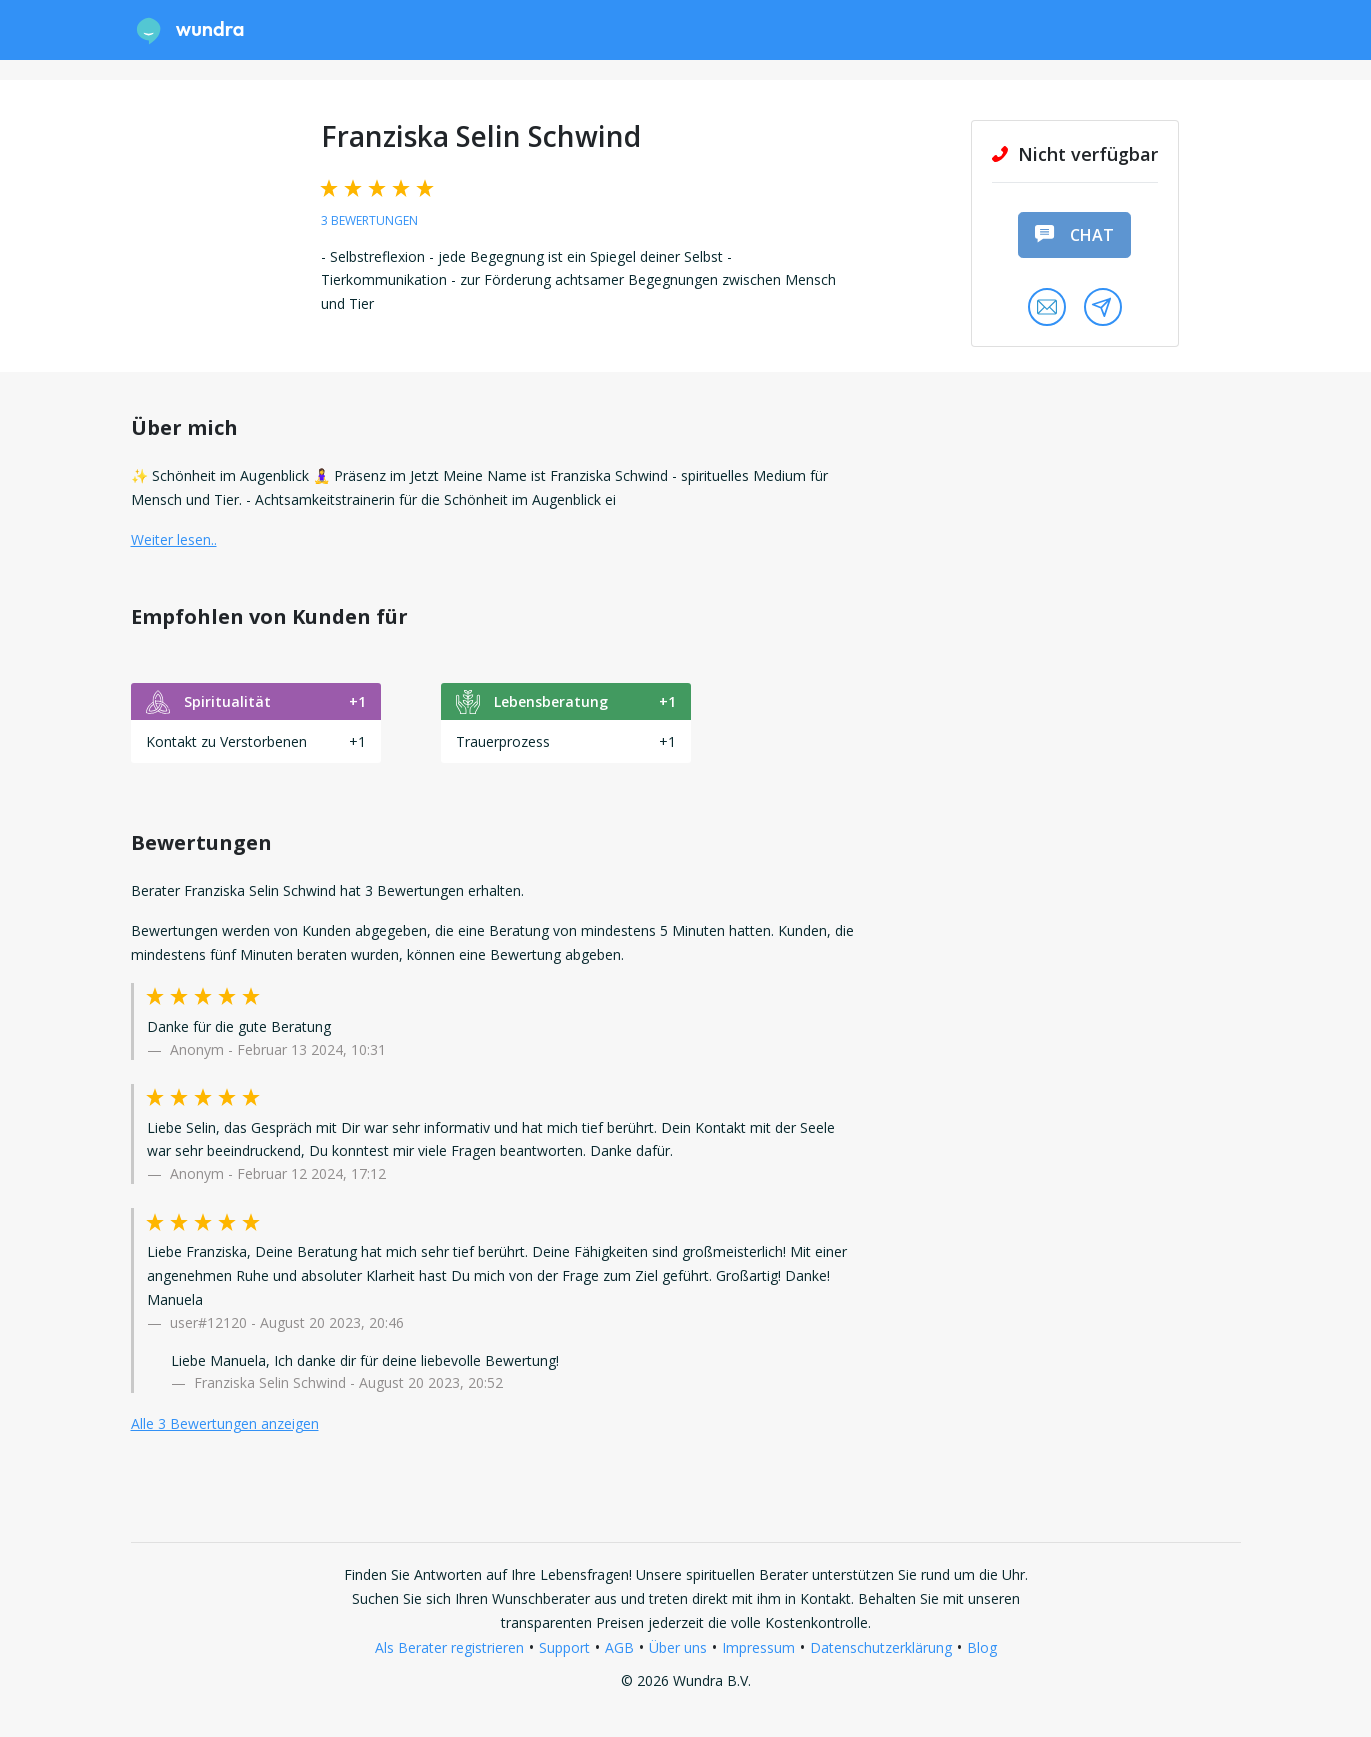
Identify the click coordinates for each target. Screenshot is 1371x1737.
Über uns (678, 1647)
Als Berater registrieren (449, 1647)
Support (564, 1647)
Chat (1074, 235)
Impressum (758, 1647)
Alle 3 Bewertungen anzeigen (225, 1423)
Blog (982, 1647)
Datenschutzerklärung (881, 1647)
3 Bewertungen (369, 220)
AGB (619, 1647)
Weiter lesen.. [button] (174, 539)
